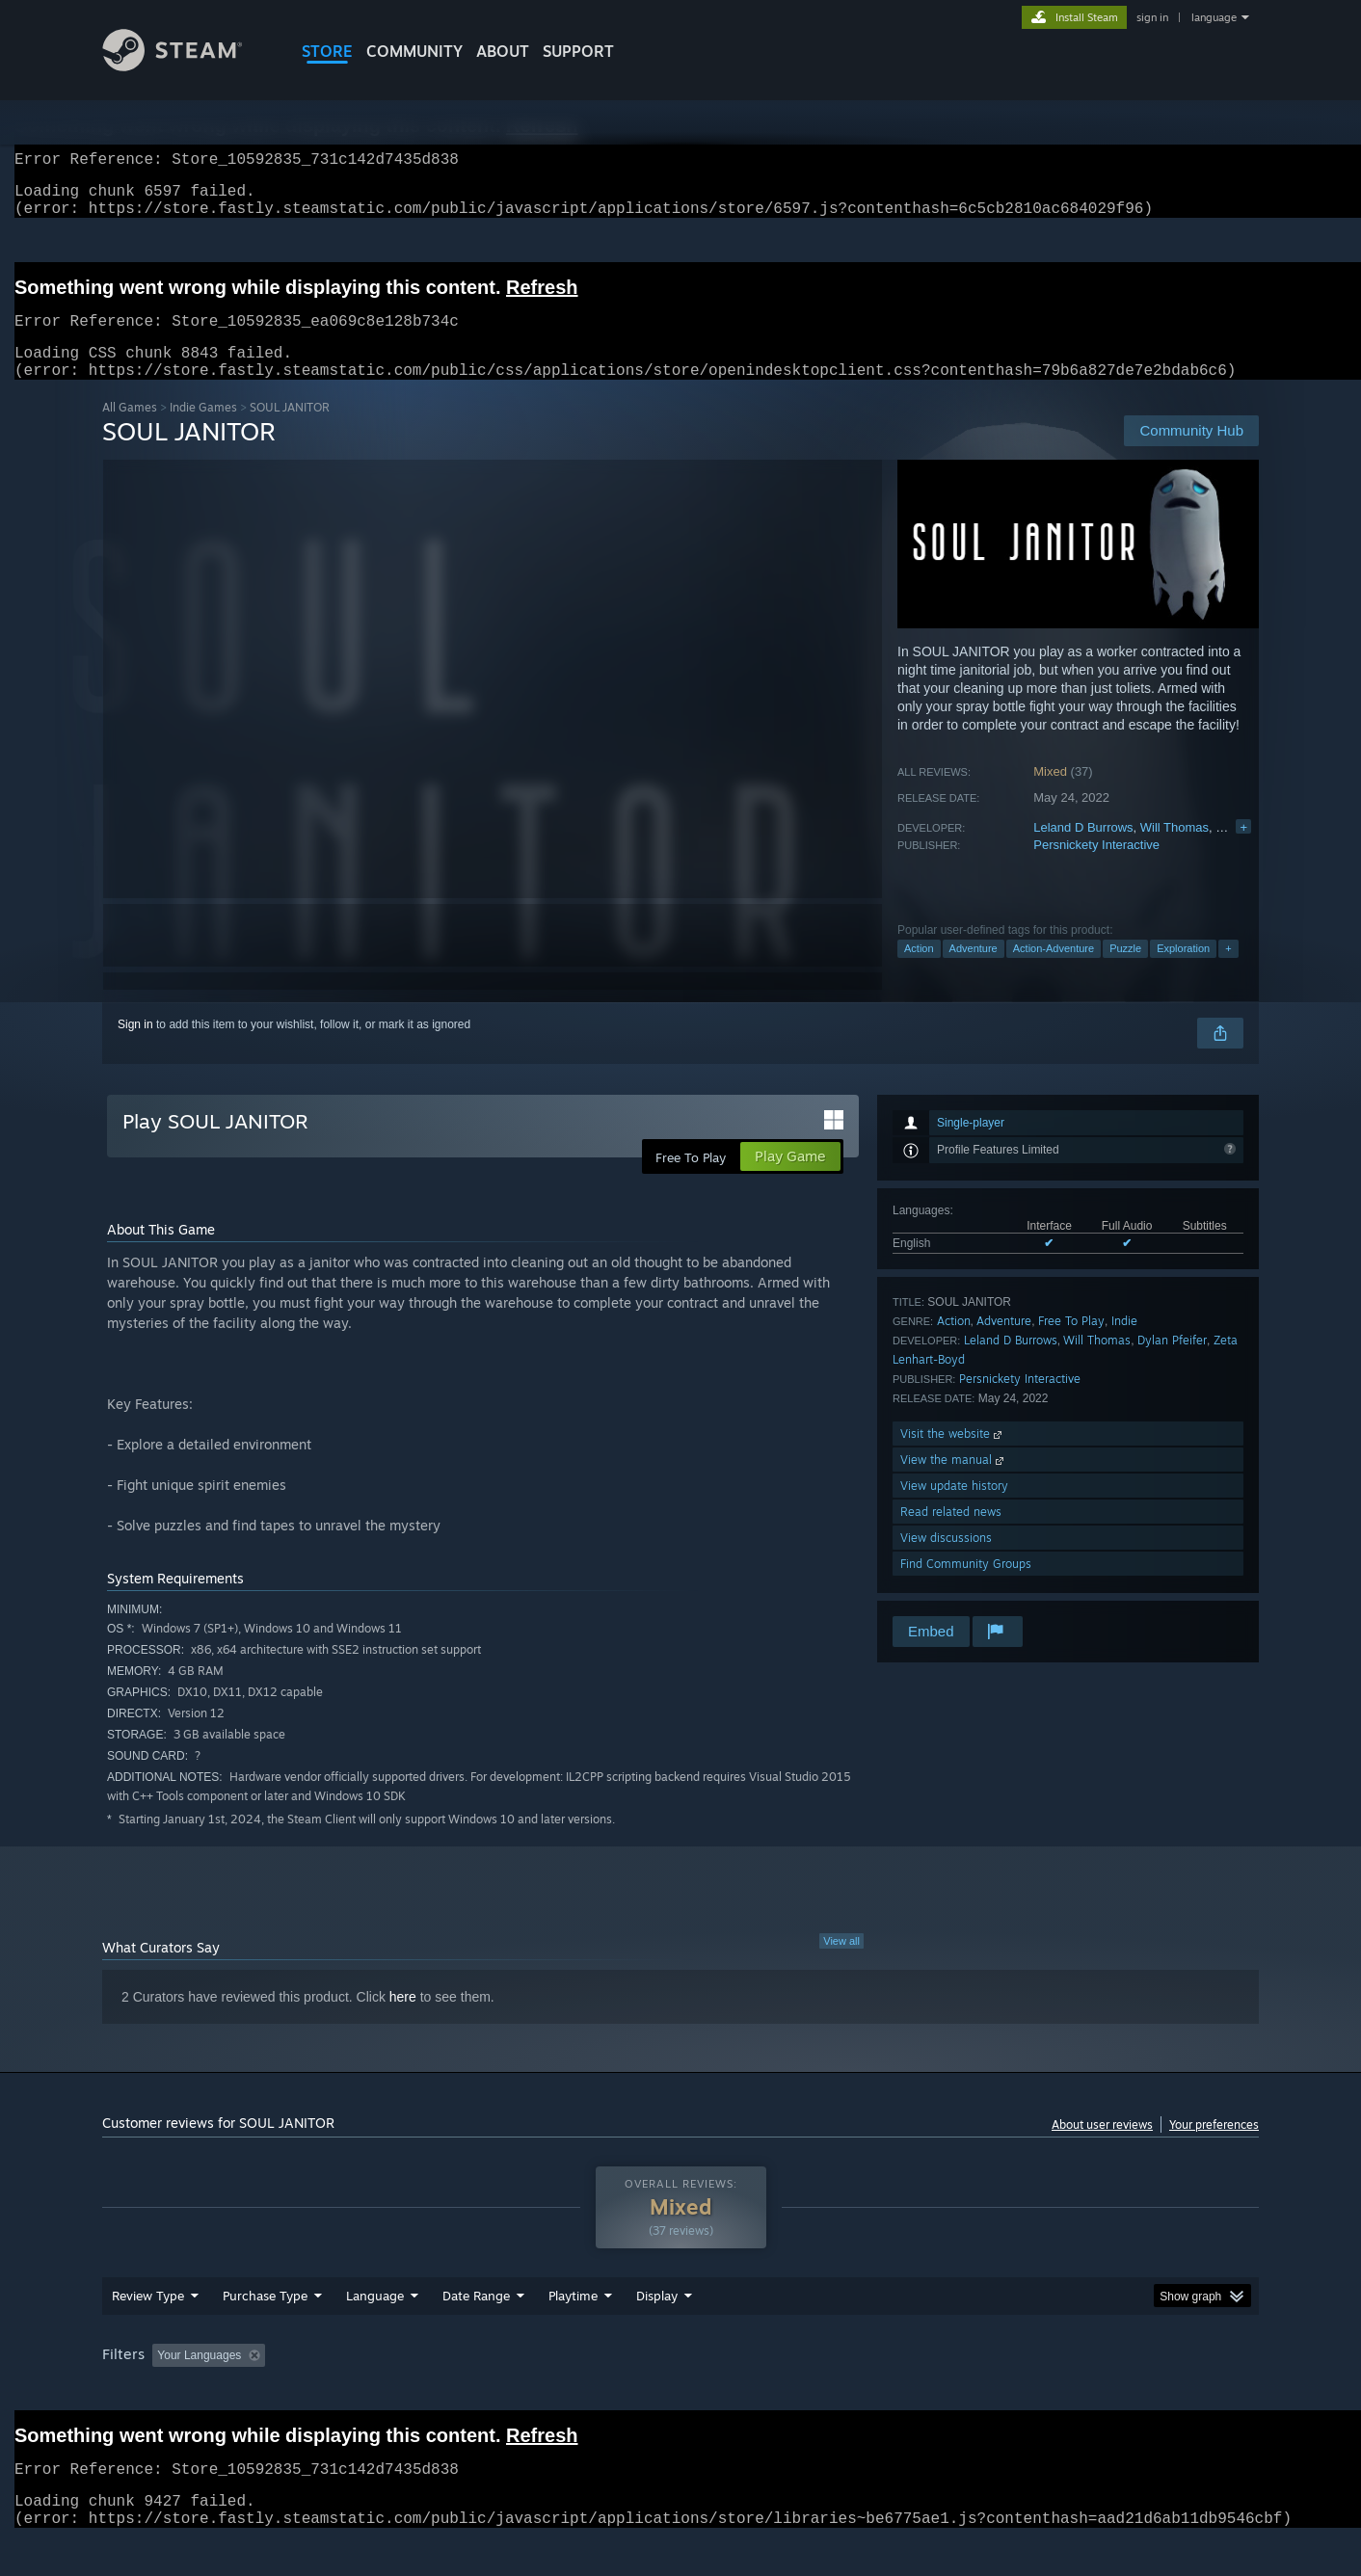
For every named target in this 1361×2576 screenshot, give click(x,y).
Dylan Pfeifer (1172, 1363)
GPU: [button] (1007, 2392)
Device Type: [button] (1090, 2392)
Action (919, 971)
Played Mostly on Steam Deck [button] (681, 2392)
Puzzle (1125, 971)
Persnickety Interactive (1096, 868)
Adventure (973, 971)
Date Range (476, 2332)
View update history (954, 1508)
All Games (129, 430)
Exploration (1183, 971)
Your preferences (1214, 2147)
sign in (1152, 17)
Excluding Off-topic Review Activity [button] (394, 2392)
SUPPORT (578, 51)
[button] (166, 2391)
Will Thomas (1174, 850)
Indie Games (203, 430)
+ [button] (1228, 971)
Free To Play (1071, 1344)
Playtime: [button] (543, 2392)
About (502, 51)
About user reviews (1102, 2147)
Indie (1124, 1344)
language (1214, 17)
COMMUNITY (414, 51)
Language (375, 2332)
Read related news (950, 1534)
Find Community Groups (965, 1587)
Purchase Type (265, 2332)
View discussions (946, 1561)
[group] (680, 2393)
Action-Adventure (1053, 971)
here (402, 2020)
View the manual (953, 1482)
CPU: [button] (942, 2392)
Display (657, 2332)
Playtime (573, 2332)
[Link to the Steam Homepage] (187, 66)
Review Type (148, 2332)
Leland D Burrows (1083, 850)
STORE (327, 51)
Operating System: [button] (843, 2392)
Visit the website (952, 1456)
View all (841, 1964)
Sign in (135, 1047)
